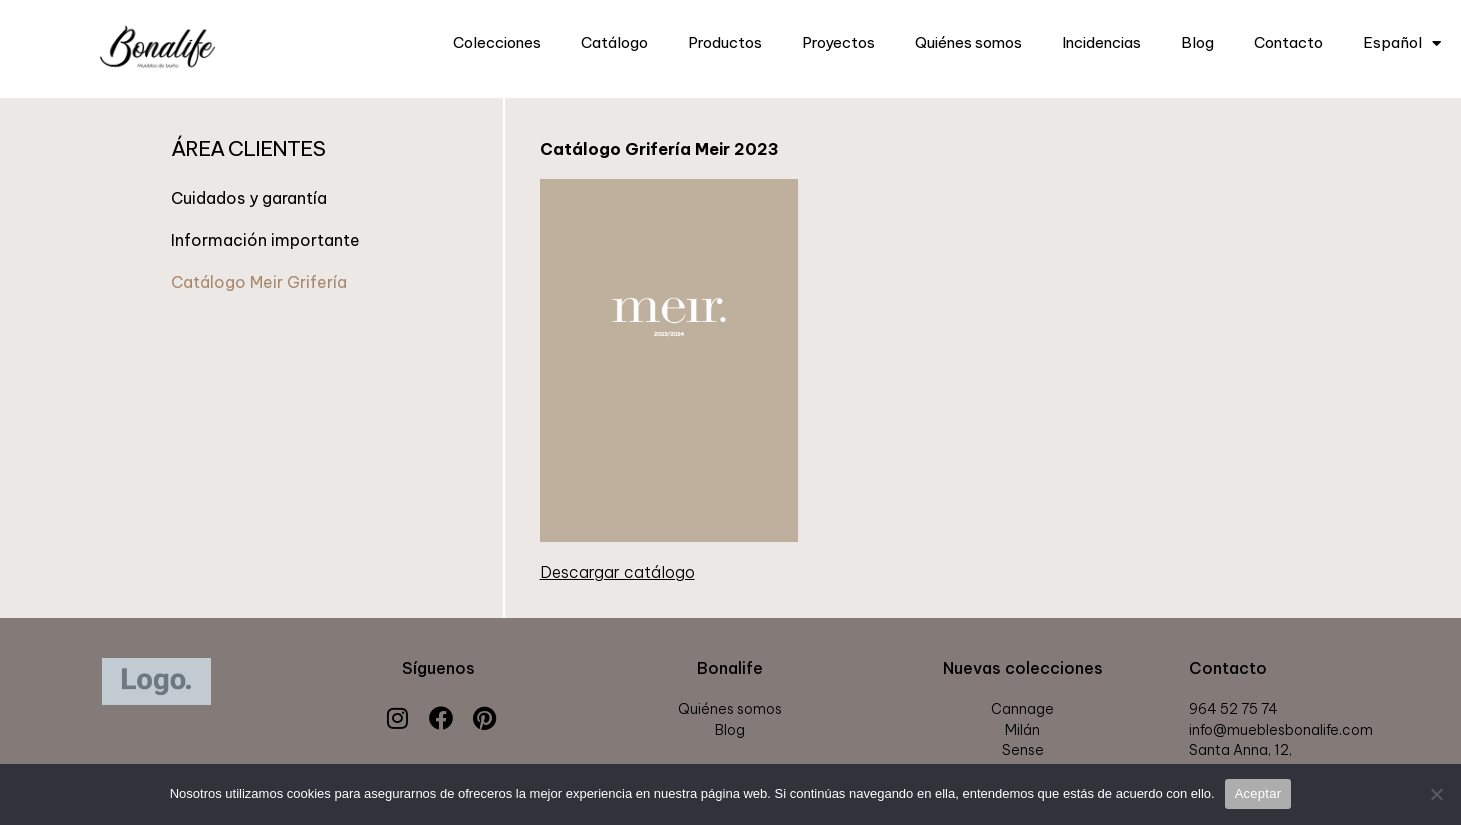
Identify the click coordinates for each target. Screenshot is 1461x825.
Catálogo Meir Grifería (259, 282)
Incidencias (1101, 42)
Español (1402, 43)
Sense (1023, 750)
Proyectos (838, 42)
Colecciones (497, 42)
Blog (1197, 42)
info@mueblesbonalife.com (1281, 730)
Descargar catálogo (617, 572)
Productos (725, 42)
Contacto (1288, 42)
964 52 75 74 (1233, 709)
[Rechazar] (1436, 794)
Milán (1022, 730)
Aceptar (1258, 793)
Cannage (1022, 709)
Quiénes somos (968, 42)
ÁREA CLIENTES (248, 148)
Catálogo (614, 42)
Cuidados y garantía (249, 198)
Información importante (265, 240)
